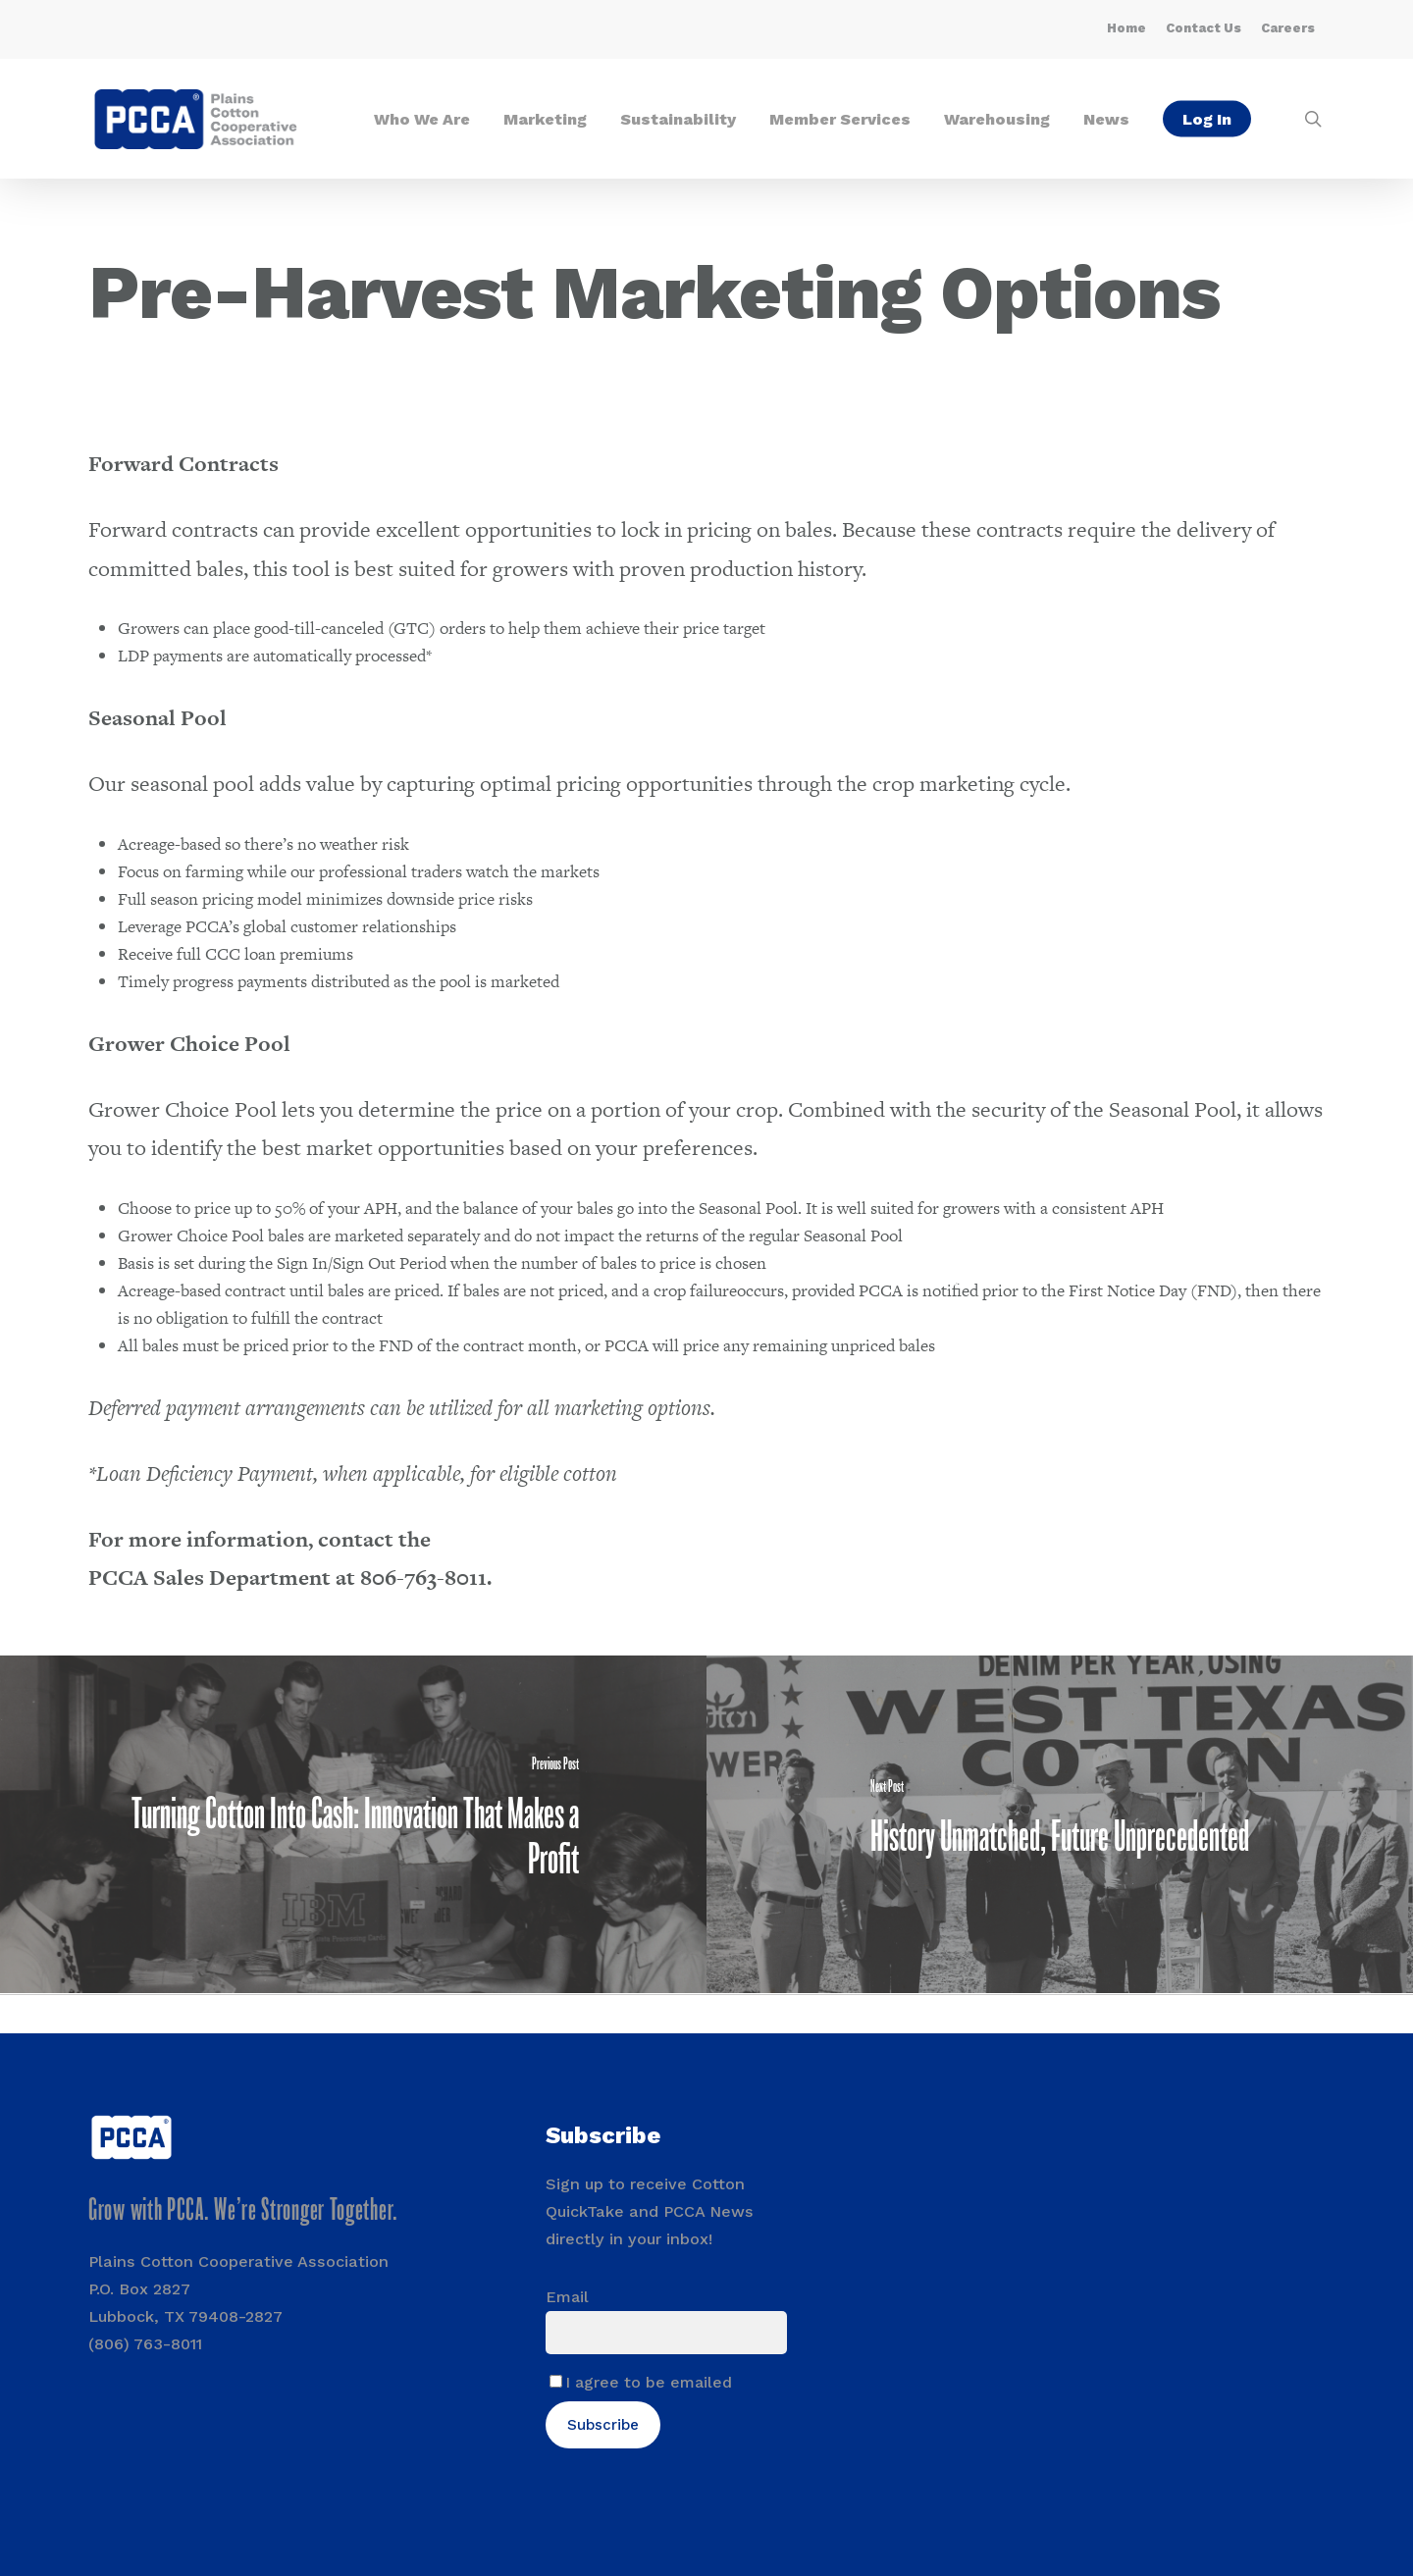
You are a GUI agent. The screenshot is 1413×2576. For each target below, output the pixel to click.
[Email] (666, 2332)
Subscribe (603, 2425)
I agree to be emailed (648, 2382)
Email (567, 2296)
